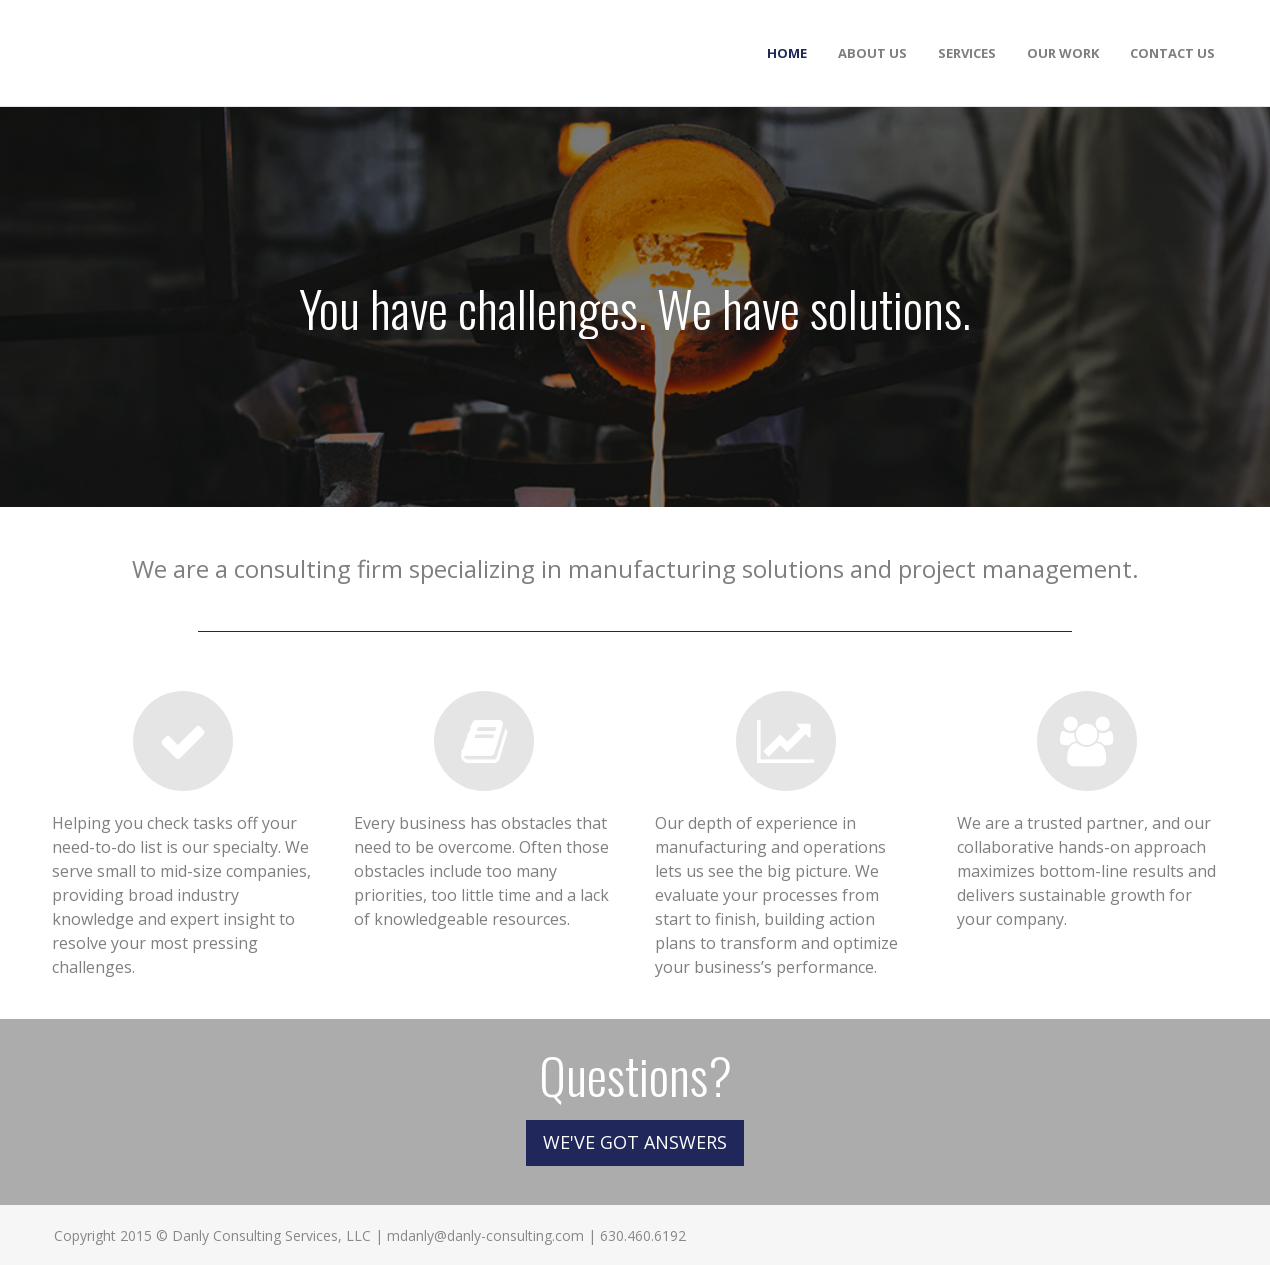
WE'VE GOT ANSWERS (635, 1142)
